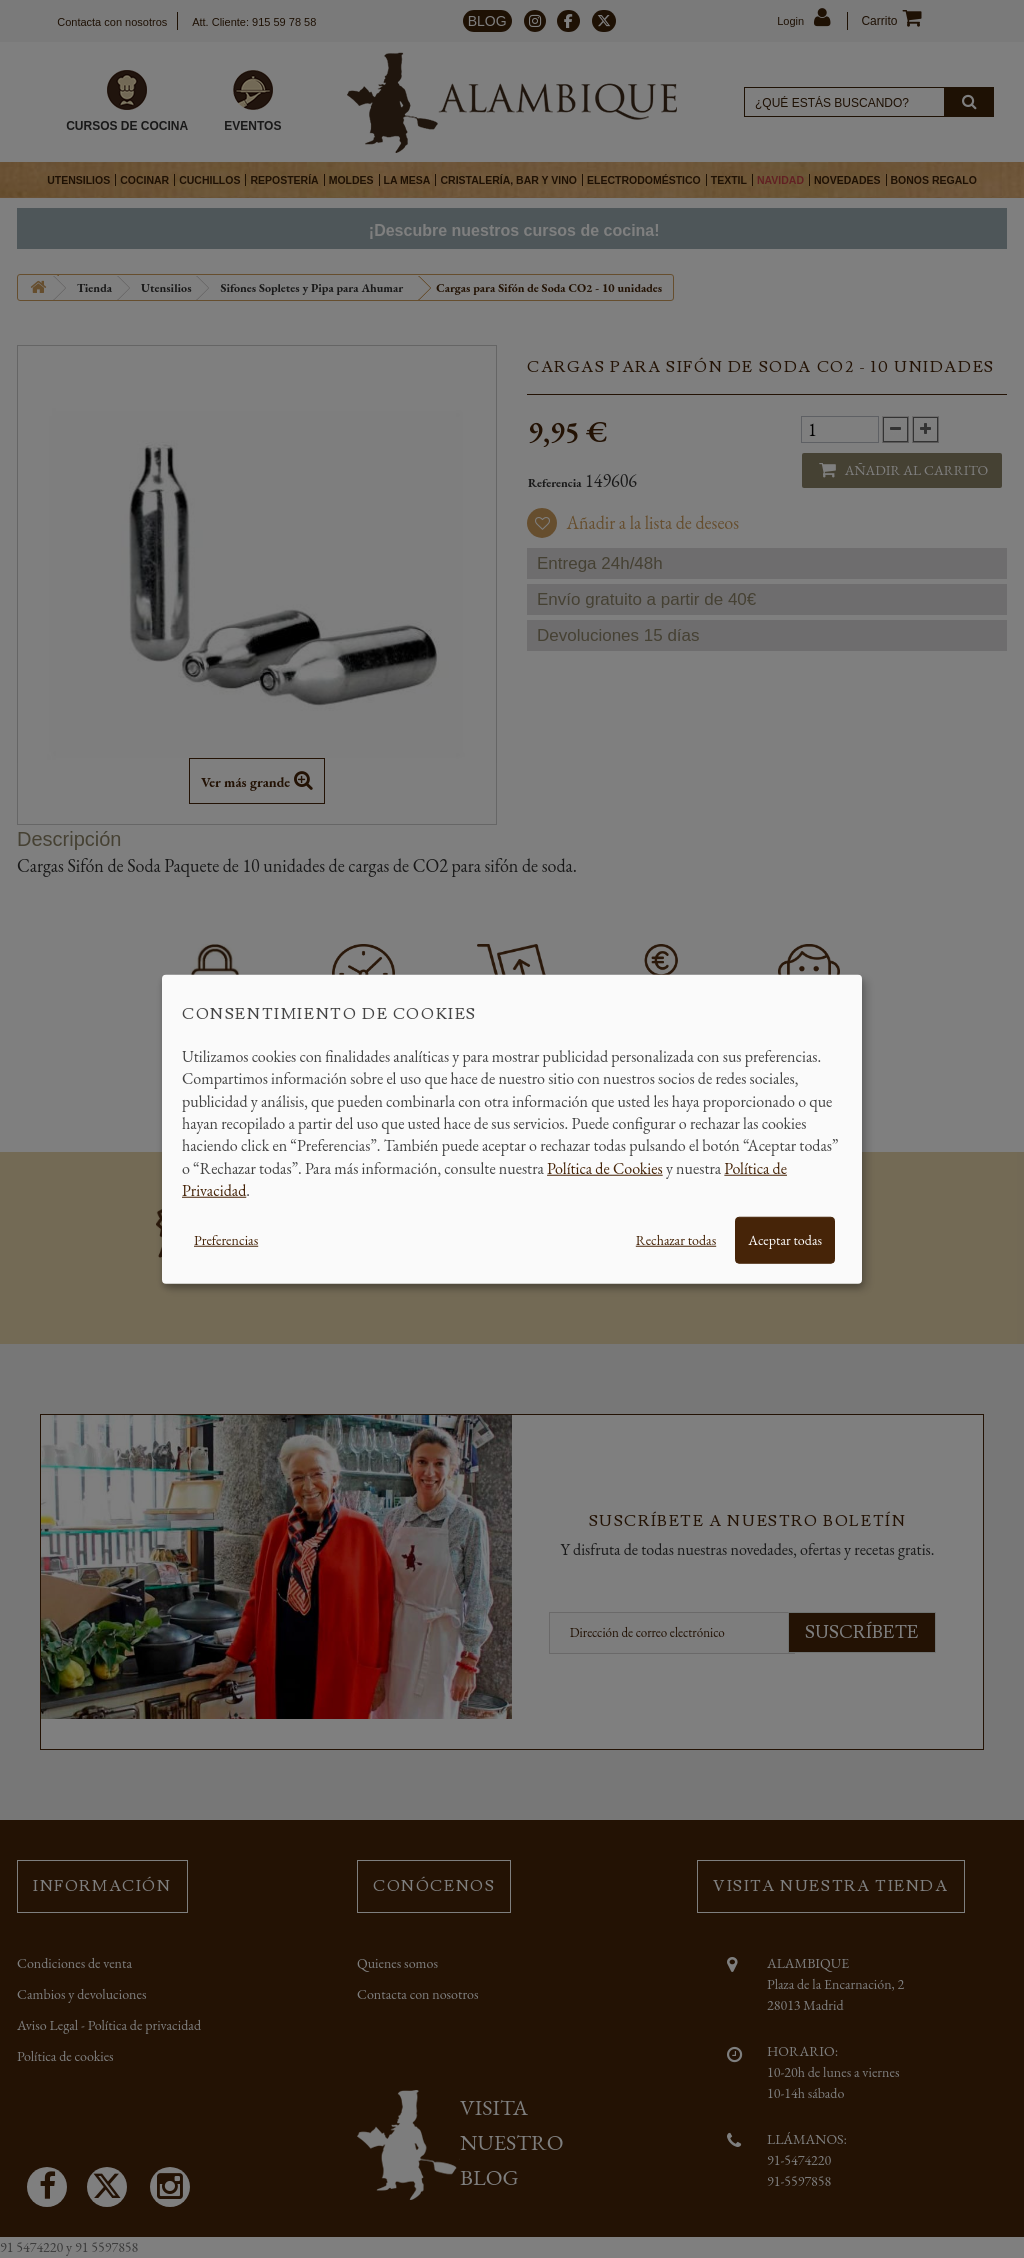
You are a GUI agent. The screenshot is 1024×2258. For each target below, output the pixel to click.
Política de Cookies (605, 1167)
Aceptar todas (785, 1239)
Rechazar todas (676, 1239)
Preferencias (226, 1239)
